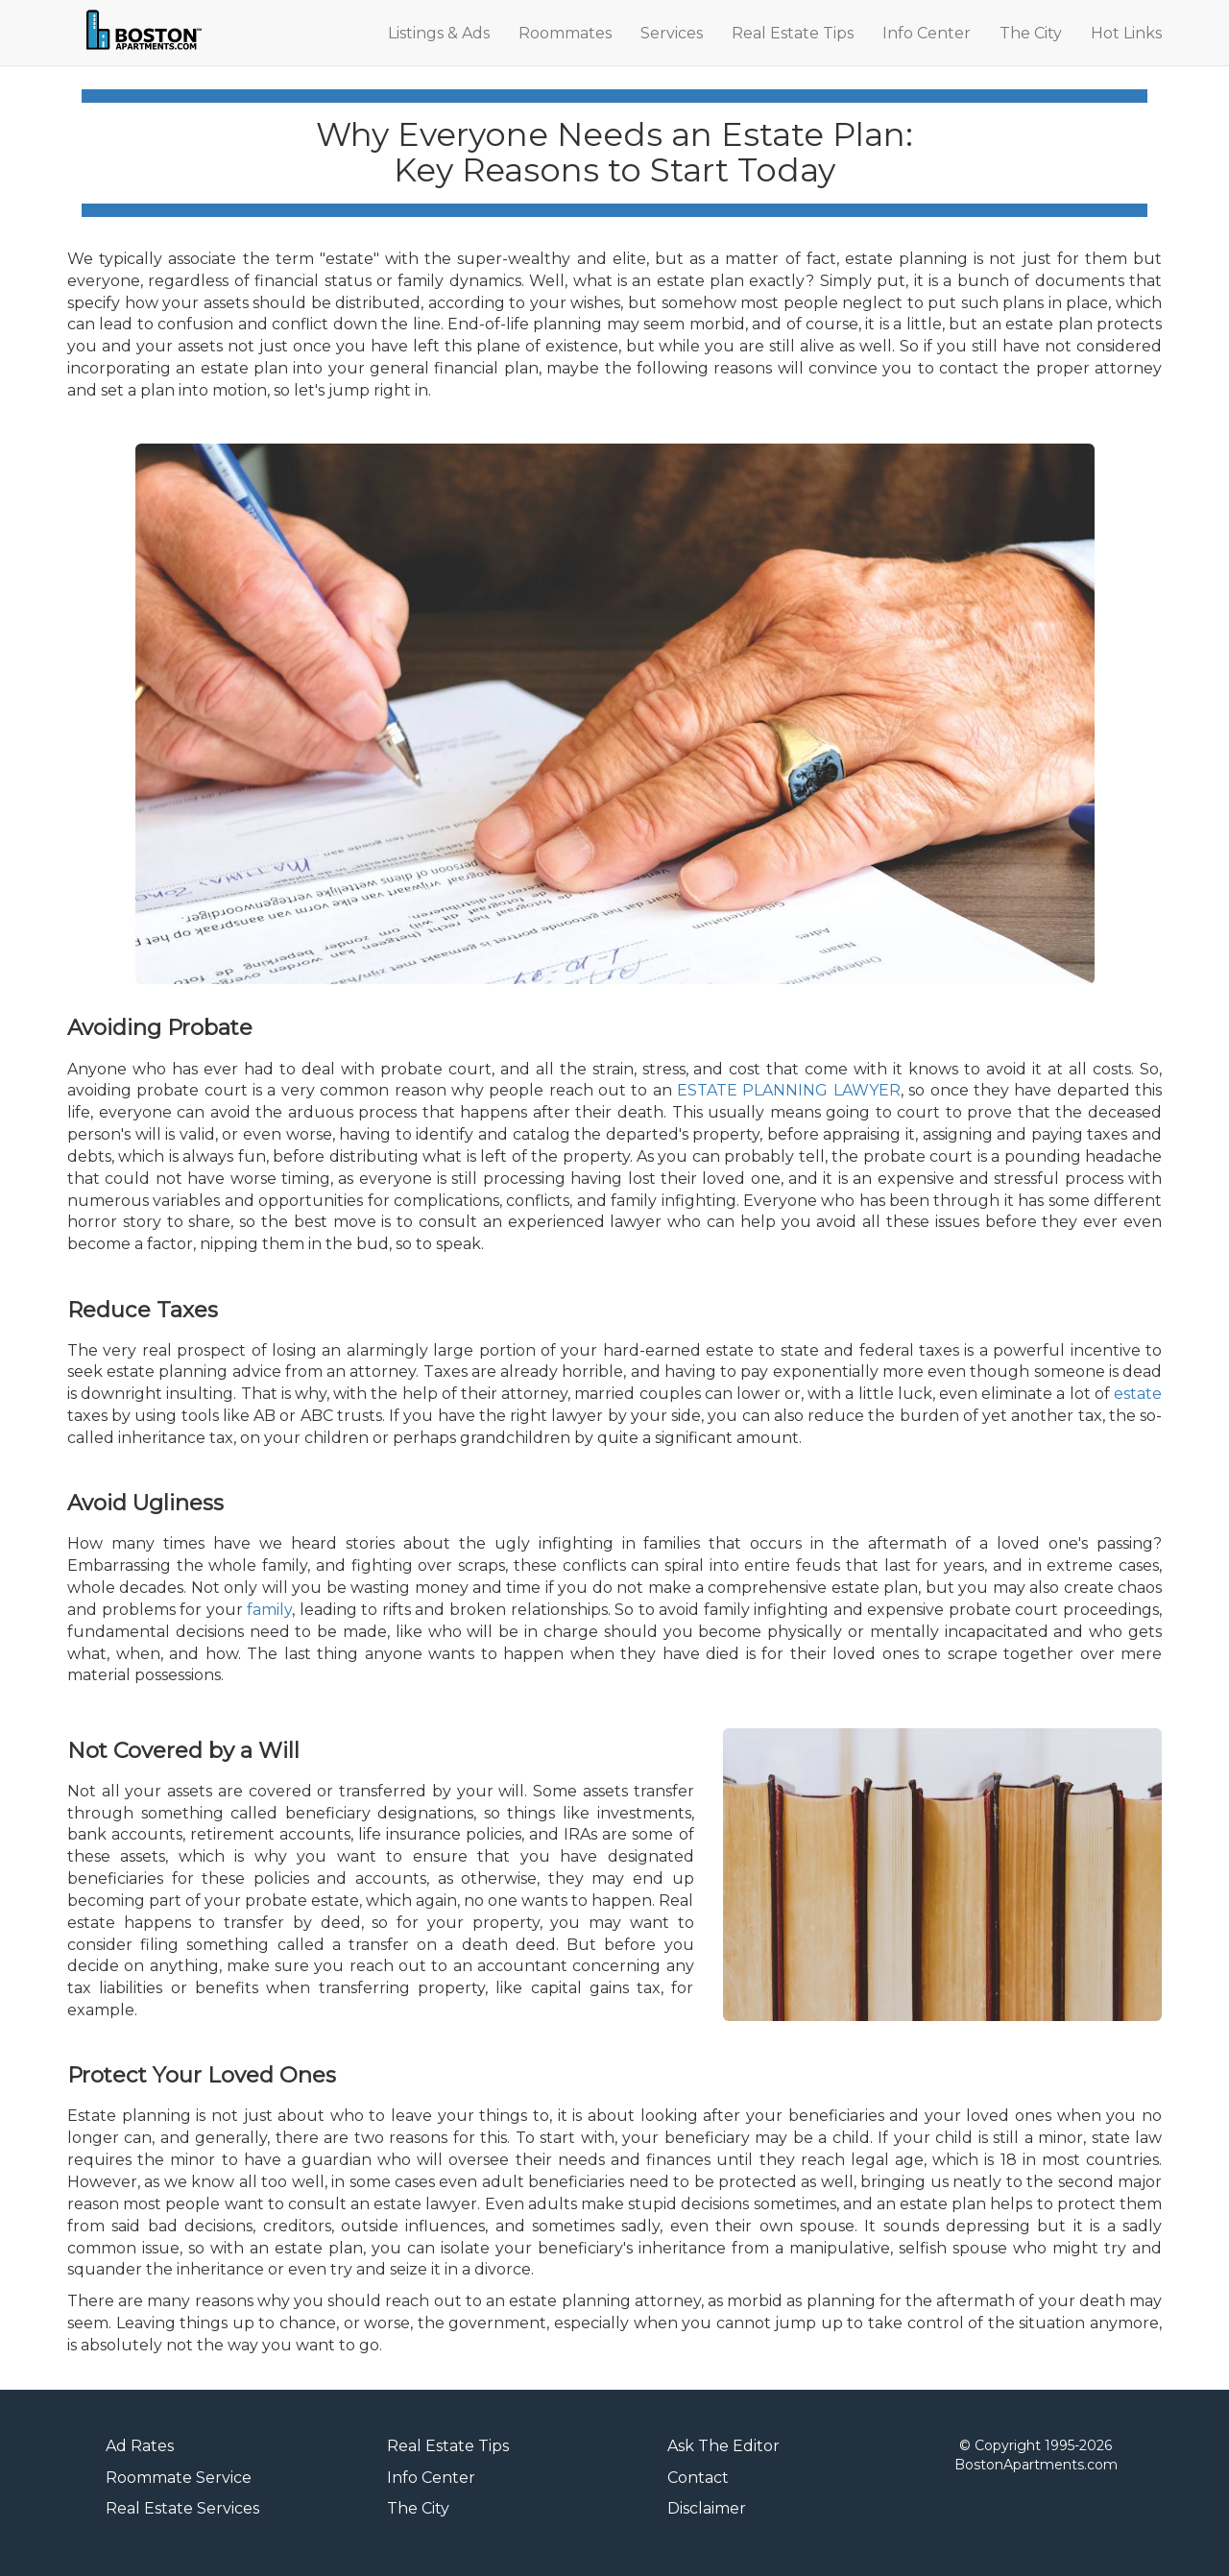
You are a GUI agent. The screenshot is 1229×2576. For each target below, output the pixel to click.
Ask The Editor (723, 2446)
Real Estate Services (182, 2508)
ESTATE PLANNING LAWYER (789, 1090)
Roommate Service (179, 2477)
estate (1138, 1393)
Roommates (565, 33)
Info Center (926, 33)
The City (1031, 33)
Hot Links (1126, 33)
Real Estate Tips (793, 33)
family (269, 1610)
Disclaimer (706, 2508)
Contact (698, 2477)
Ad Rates (140, 2446)
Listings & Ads (439, 33)
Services (671, 33)
